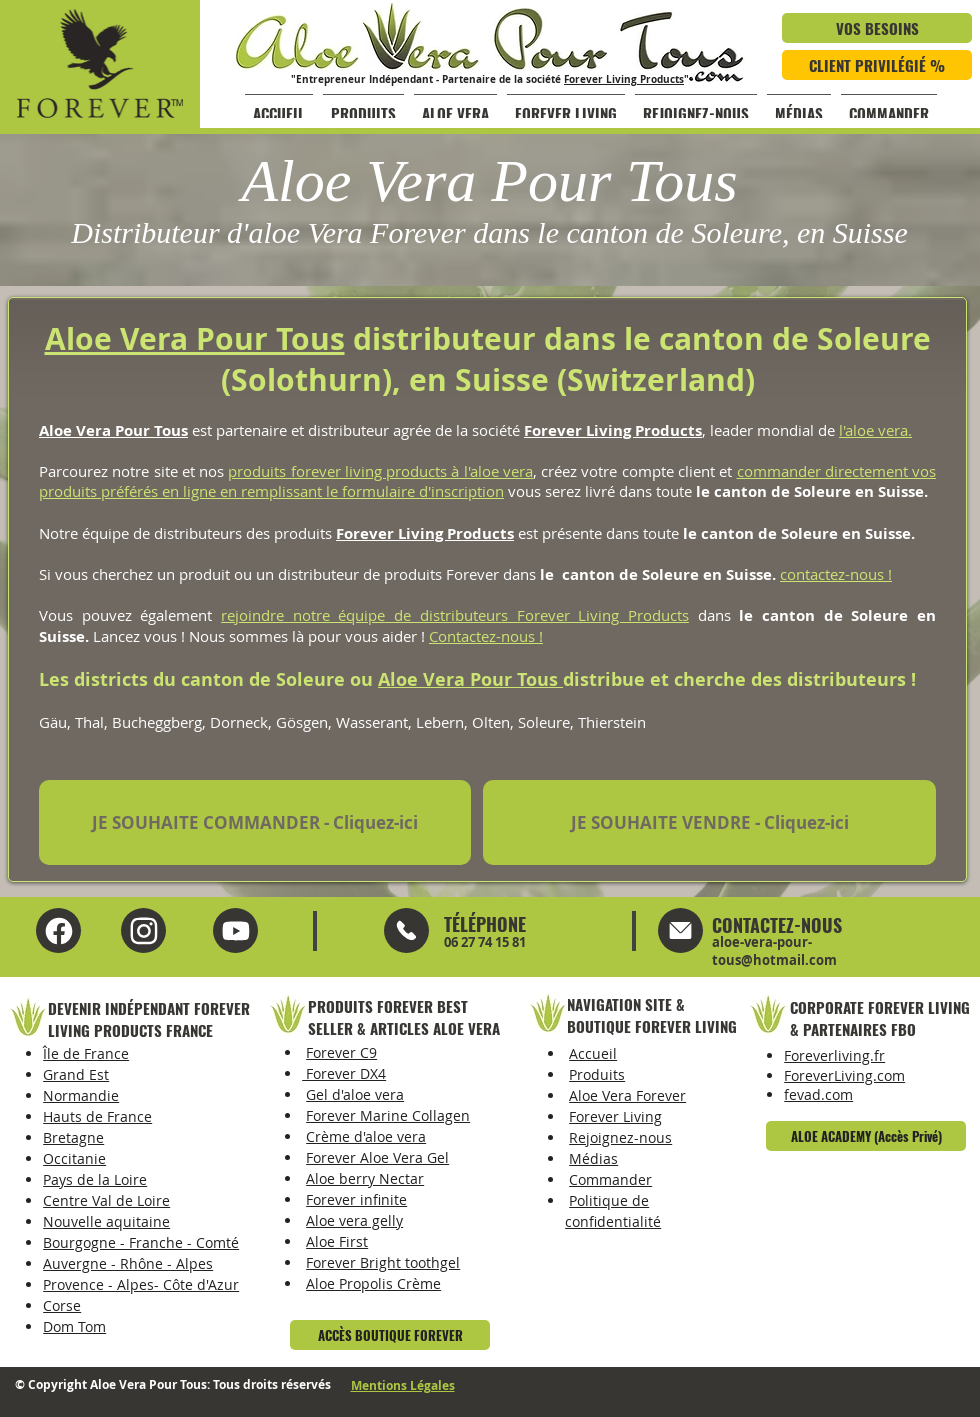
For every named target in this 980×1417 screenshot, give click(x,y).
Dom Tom (74, 1326)
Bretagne (73, 1137)
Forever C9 (341, 1052)
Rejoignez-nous (620, 1137)
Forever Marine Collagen (388, 1115)
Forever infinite (356, 1199)
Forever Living (615, 1116)
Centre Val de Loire (106, 1200)
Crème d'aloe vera (366, 1136)
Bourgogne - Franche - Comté (141, 1242)
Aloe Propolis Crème (373, 1283)
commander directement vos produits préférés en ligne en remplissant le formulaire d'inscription (487, 481)
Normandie (81, 1095)
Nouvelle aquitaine (106, 1221)
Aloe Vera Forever (627, 1095)
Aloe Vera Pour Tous (195, 338)
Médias (593, 1158)
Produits (597, 1074)
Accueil (593, 1053)
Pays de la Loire (95, 1179)
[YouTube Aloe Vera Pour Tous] (143, 930)
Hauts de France (97, 1116)
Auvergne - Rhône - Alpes (128, 1263)
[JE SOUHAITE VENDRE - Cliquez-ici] (709, 822)
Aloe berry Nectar (365, 1178)
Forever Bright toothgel (383, 1262)
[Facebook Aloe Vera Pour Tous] (58, 930)
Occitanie (74, 1158)
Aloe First (337, 1241)
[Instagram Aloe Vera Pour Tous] (235, 930)
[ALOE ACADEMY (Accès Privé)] (866, 1136)
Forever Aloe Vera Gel (377, 1157)
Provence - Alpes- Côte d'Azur (141, 1284)
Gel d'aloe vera (355, 1094)
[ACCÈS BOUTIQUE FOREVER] (390, 1335)
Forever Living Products (624, 79)
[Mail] (406, 930)
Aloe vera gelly (354, 1220)
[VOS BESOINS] (877, 28)
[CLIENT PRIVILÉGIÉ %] (877, 65)
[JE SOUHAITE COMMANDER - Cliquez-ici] (255, 822)
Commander (610, 1179)
